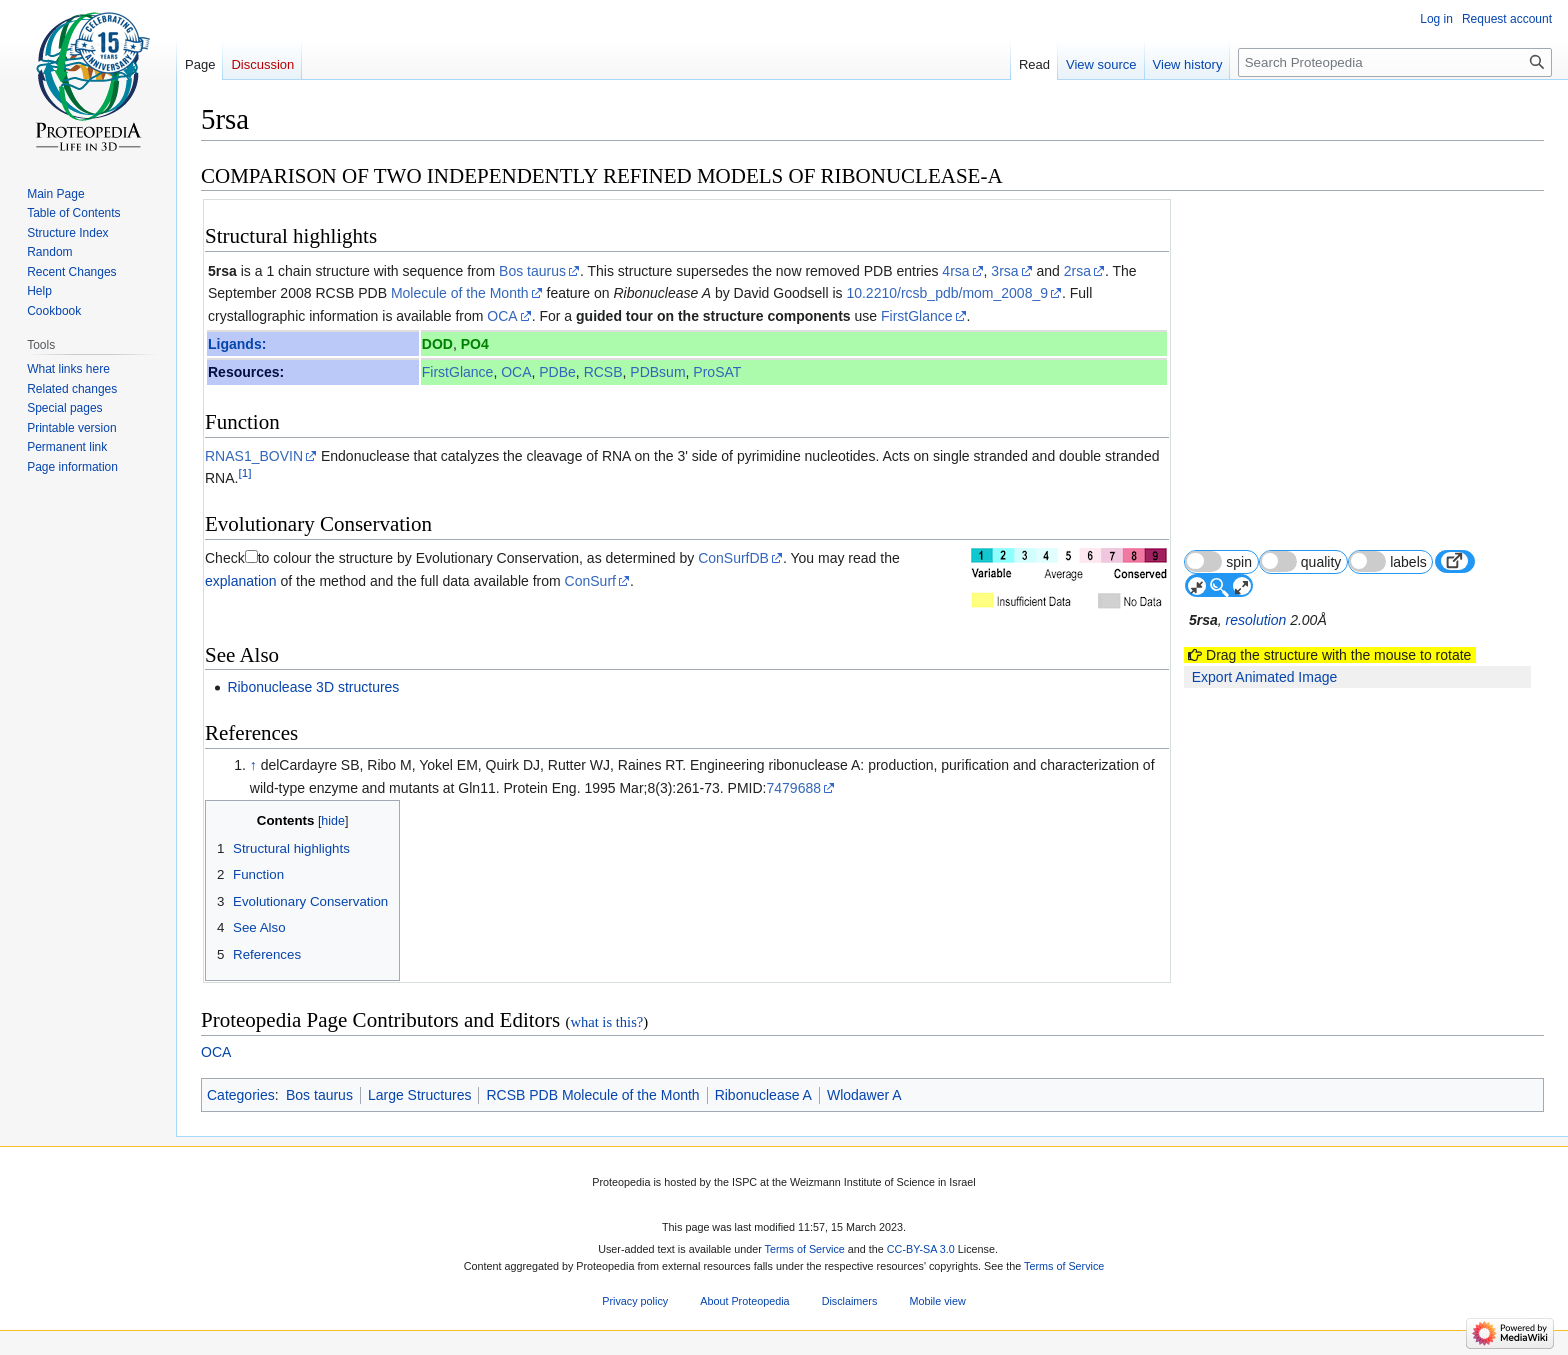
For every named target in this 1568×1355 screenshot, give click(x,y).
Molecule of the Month (460, 293)
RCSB (603, 372)
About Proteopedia (744, 1301)
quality (1301, 561)
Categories (241, 1095)
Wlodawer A (864, 1095)
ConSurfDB (733, 558)
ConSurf (590, 581)
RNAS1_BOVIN (254, 456)
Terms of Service (805, 1249)
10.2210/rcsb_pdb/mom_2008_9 (947, 293)
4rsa (955, 271)
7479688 (794, 788)
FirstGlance (917, 316)
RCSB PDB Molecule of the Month (592, 1095)
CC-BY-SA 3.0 (921, 1249)
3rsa (1004, 271)
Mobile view (937, 1301)
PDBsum (657, 372)
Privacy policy (635, 1301)
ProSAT (717, 372)
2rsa (1077, 271)
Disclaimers (850, 1301)
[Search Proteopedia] (1395, 62)
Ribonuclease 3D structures (313, 687)
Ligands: (237, 344)
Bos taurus (532, 271)
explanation (241, 581)
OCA (502, 316)
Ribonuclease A (763, 1095)
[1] (244, 472)
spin (1218, 561)
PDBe (557, 372)
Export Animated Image (1265, 677)
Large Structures (420, 1095)
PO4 (475, 344)
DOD (437, 344)
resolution (1256, 620)
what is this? (606, 1022)
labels (1388, 561)
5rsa (222, 271)
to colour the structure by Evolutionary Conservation (418, 558)
